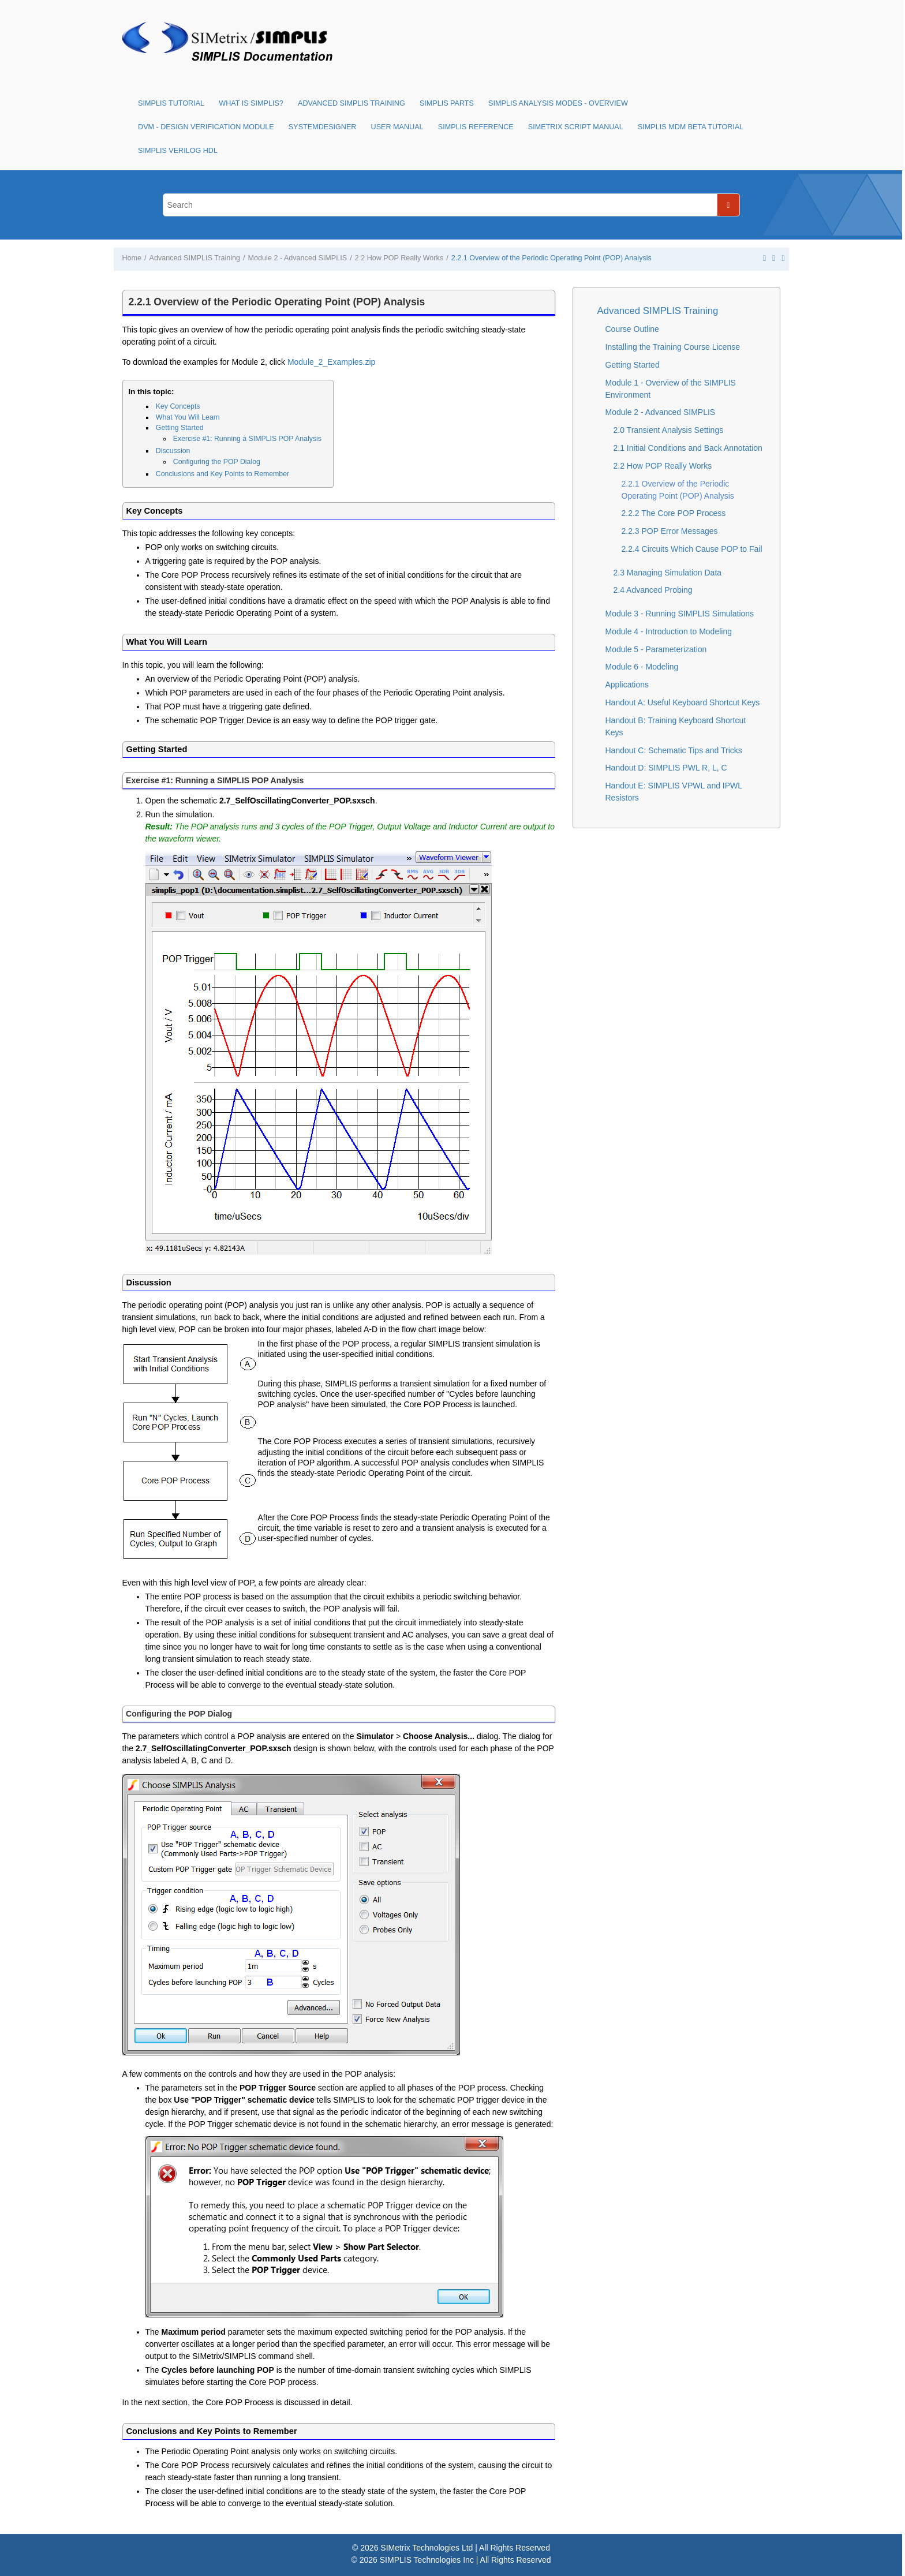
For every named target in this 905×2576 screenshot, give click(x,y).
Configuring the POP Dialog (216, 462)
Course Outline (632, 329)
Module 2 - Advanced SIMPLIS (297, 258)
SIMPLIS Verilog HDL (178, 151)
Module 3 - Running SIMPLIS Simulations (679, 613)
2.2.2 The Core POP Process (674, 513)
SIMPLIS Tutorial (171, 103)
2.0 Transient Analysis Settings (669, 430)
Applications (627, 684)
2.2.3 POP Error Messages (670, 531)
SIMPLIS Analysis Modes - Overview (558, 103)
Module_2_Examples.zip (331, 362)
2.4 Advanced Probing (653, 590)
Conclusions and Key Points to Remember (222, 474)
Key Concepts (178, 406)
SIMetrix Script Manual (575, 127)
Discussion (173, 451)
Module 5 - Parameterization (656, 649)
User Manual (397, 127)
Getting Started (180, 428)
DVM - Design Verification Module (206, 127)
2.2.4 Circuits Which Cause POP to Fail (692, 549)
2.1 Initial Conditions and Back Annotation (688, 448)
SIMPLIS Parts (447, 103)
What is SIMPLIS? (251, 103)
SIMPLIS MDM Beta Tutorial (690, 127)
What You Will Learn (188, 417)
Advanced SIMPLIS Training (351, 103)
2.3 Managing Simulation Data (668, 572)
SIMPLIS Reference (476, 127)
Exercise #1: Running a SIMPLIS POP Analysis (247, 439)
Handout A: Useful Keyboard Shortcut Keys (682, 702)
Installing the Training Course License (672, 347)
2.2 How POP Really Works (399, 258)
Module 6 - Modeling (642, 666)
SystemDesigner (323, 127)
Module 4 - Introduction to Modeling (668, 631)
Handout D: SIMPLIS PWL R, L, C (666, 767)
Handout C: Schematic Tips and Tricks (673, 750)
